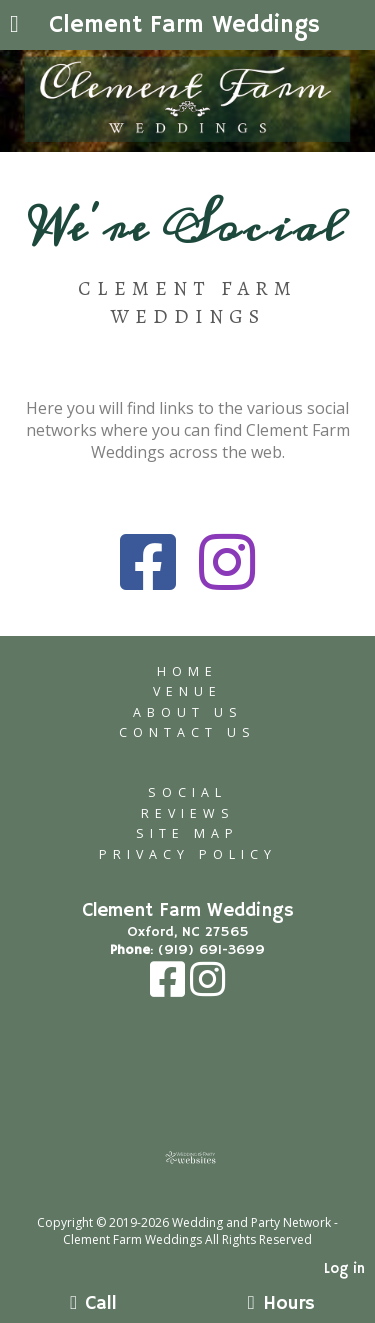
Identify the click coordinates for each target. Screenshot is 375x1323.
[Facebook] (170, 990)
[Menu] (14, 26)
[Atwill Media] (205, 1200)
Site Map (187, 833)
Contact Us (187, 732)
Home (187, 671)
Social (187, 792)
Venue (187, 691)
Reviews (188, 813)
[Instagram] (207, 990)
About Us (188, 712)
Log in (344, 1269)
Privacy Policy (188, 854)
